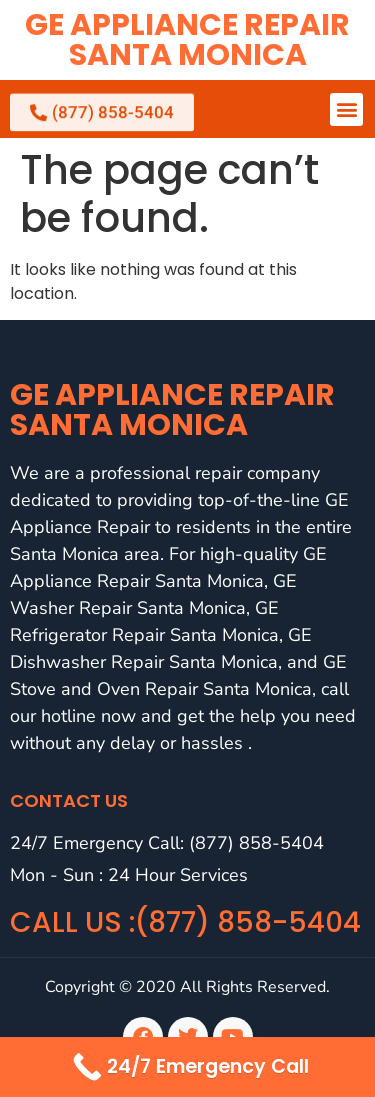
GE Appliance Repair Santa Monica (187, 40)
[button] (346, 109)
